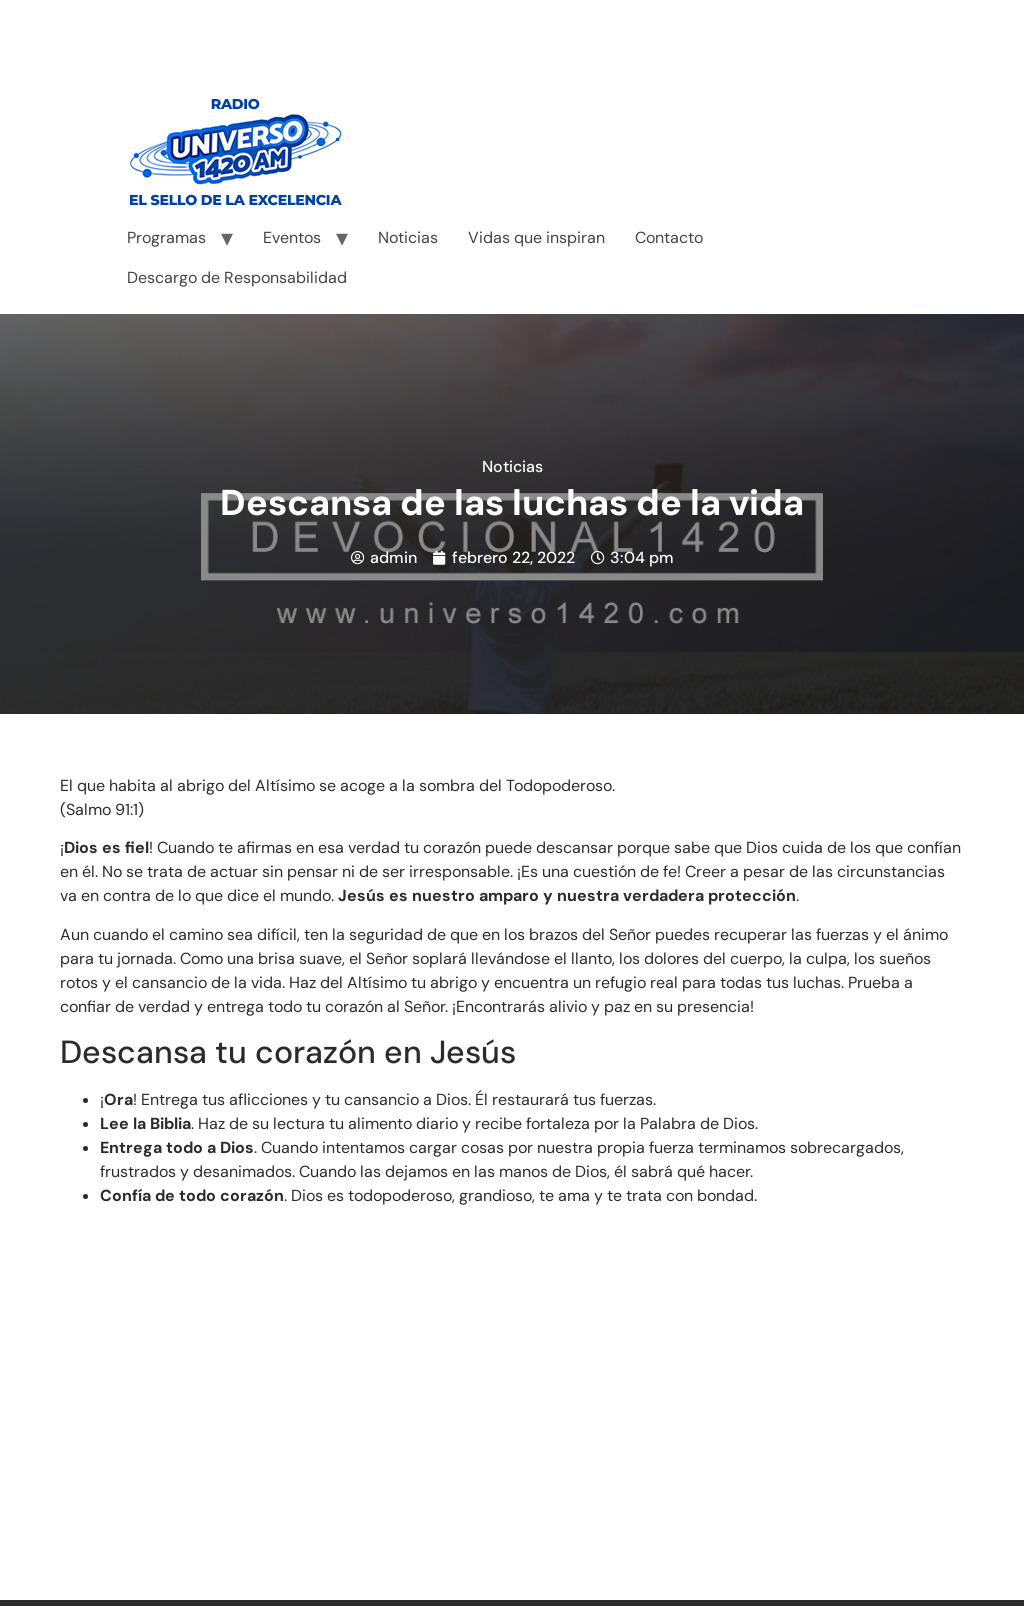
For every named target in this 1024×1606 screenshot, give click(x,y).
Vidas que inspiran (536, 237)
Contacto (669, 237)
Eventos (292, 237)
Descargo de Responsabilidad (237, 277)
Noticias (408, 237)
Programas (166, 237)
